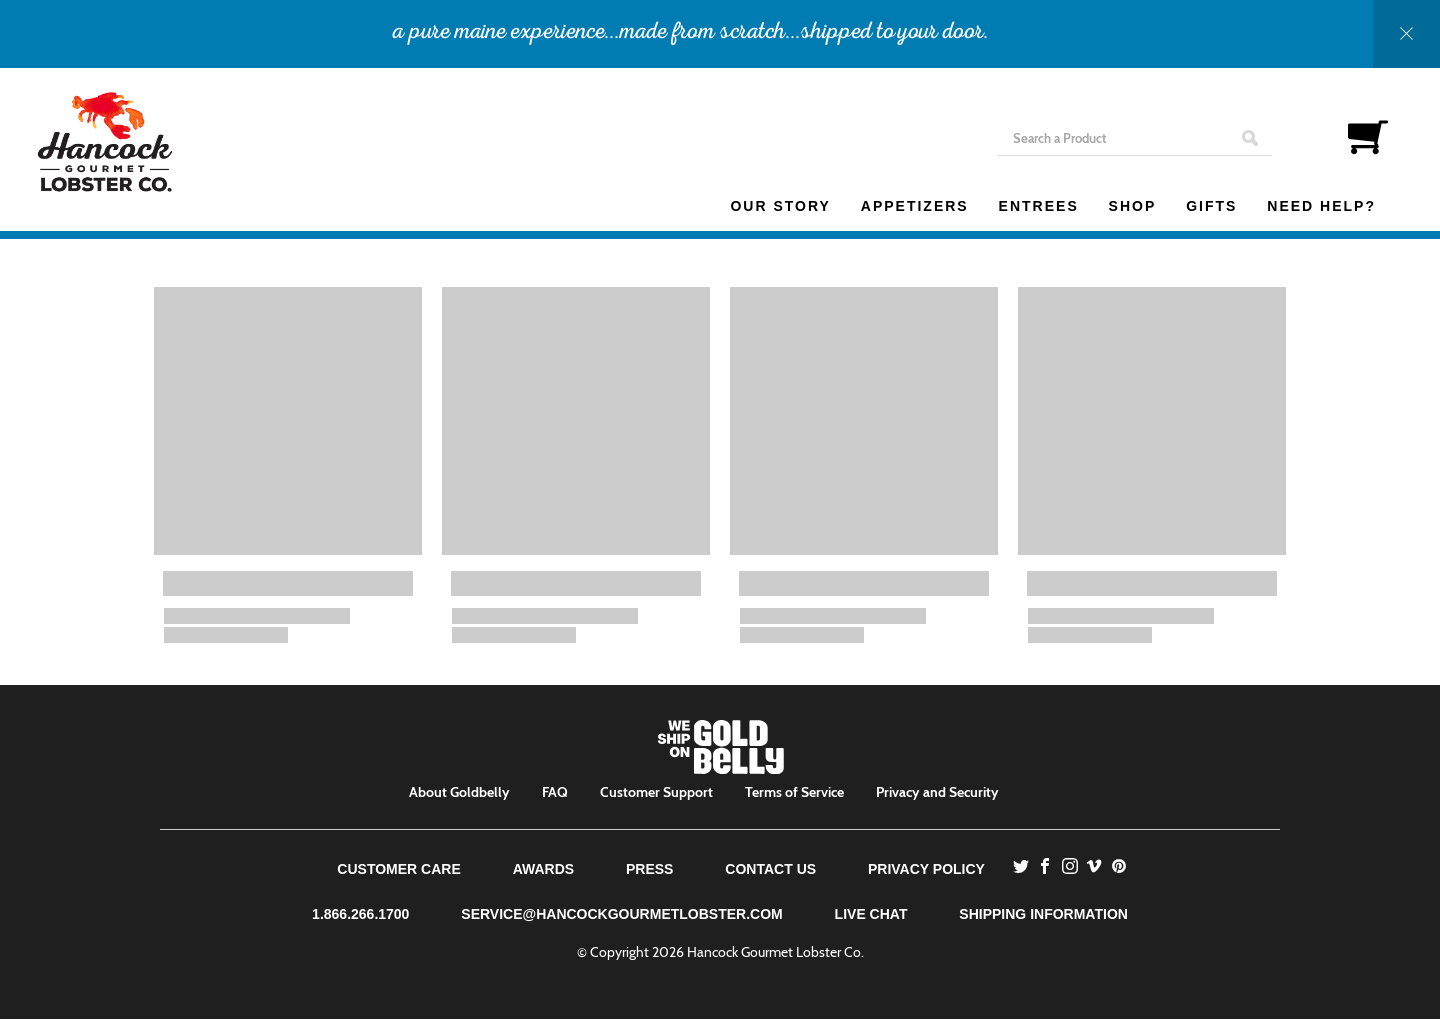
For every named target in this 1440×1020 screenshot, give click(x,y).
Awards (543, 869)
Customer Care (398, 869)
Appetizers (915, 206)
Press (649, 869)
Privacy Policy (926, 869)
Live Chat (871, 914)
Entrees (1039, 206)
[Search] (1134, 138)
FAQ (555, 792)
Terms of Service (794, 792)
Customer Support (656, 792)
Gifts (1211, 206)
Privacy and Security (937, 792)
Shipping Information (1043, 914)
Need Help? (1321, 206)
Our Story (780, 206)
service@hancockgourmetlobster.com (621, 914)
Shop (1133, 206)
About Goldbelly (459, 792)
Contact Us (770, 869)
